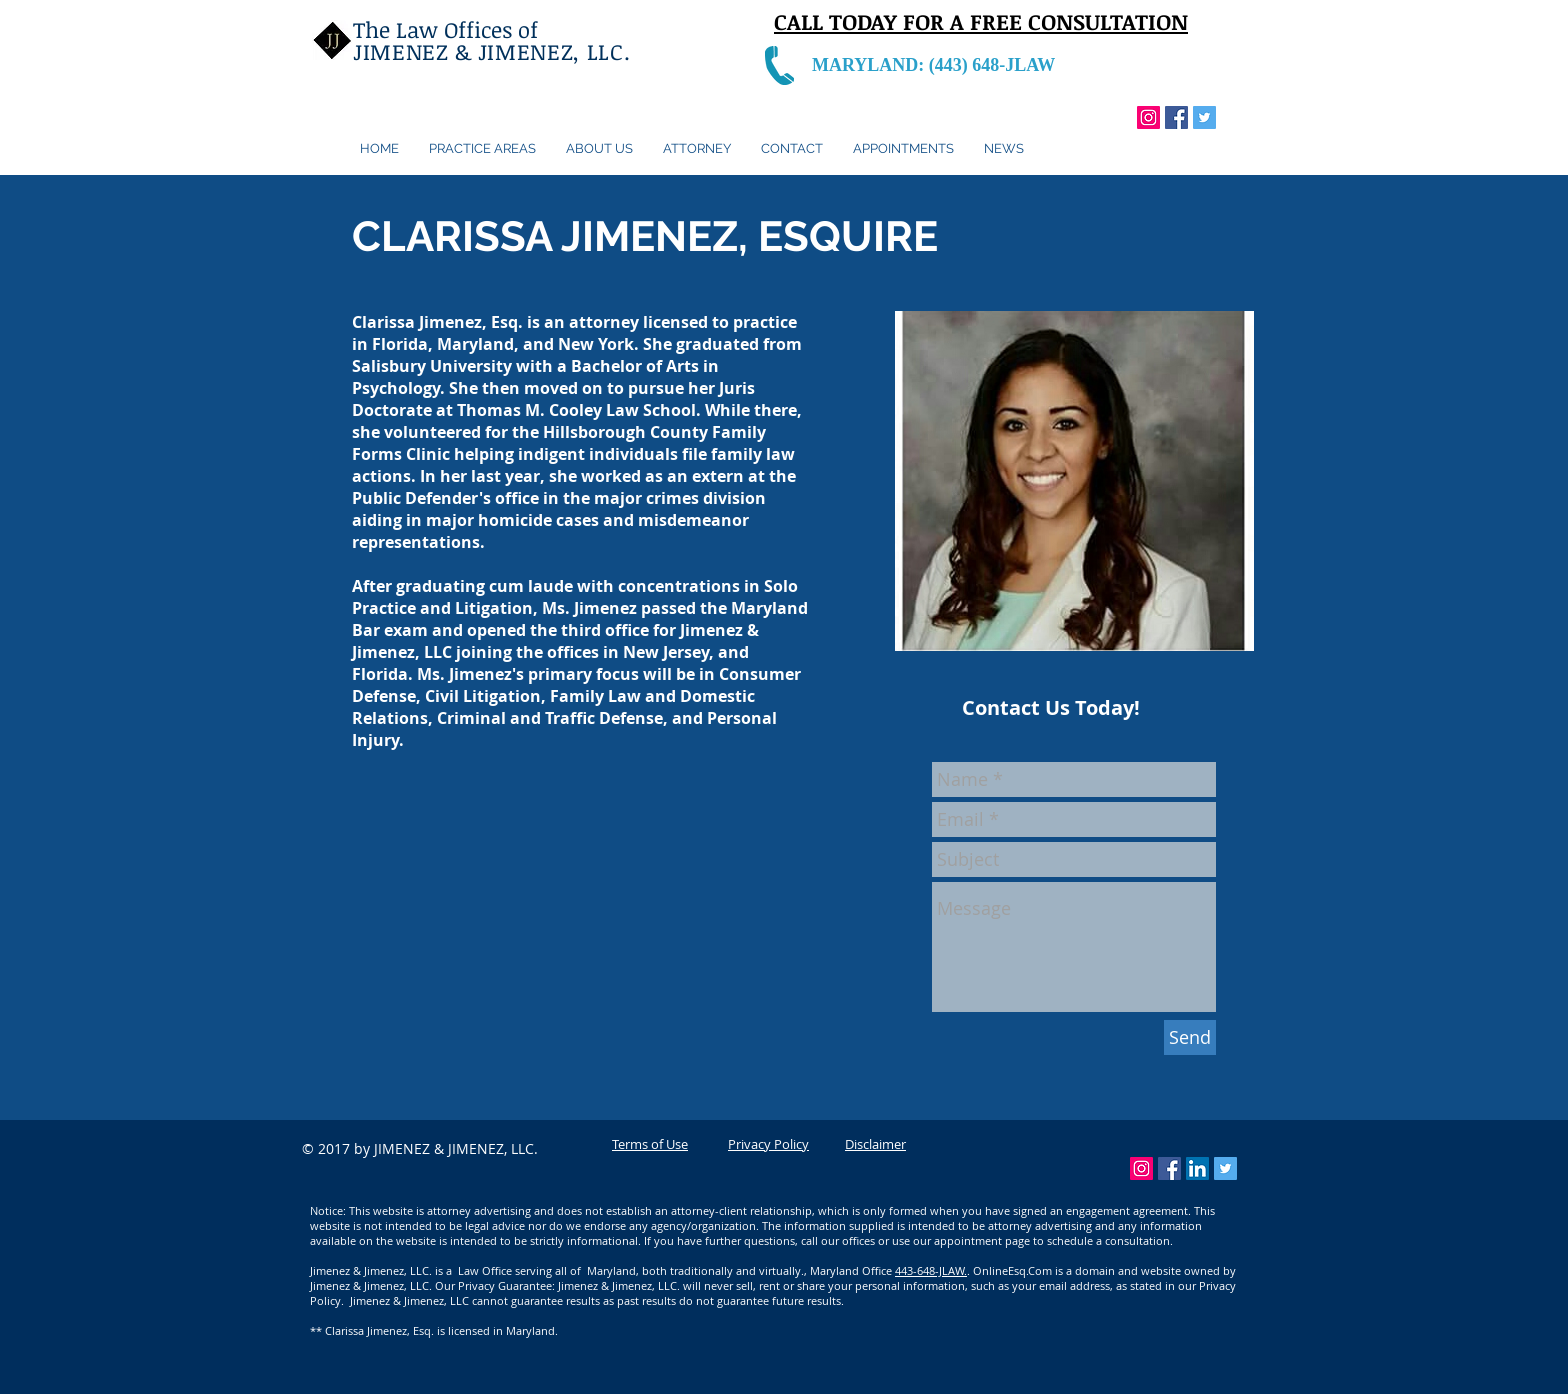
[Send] (1190, 1037)
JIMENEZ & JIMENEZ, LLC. (495, 51)
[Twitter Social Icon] (1204, 117)
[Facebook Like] (1197, 144)
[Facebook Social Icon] (1176, 117)
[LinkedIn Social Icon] (1197, 1168)
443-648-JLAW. (931, 1270)
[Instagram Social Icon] (1148, 117)
